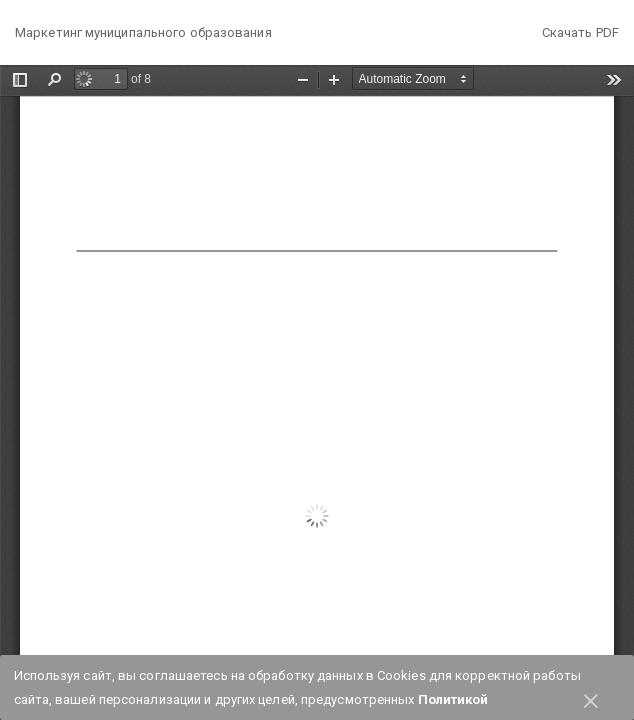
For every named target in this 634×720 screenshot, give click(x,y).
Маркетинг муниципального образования (143, 32)
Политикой (453, 699)
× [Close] (591, 698)
